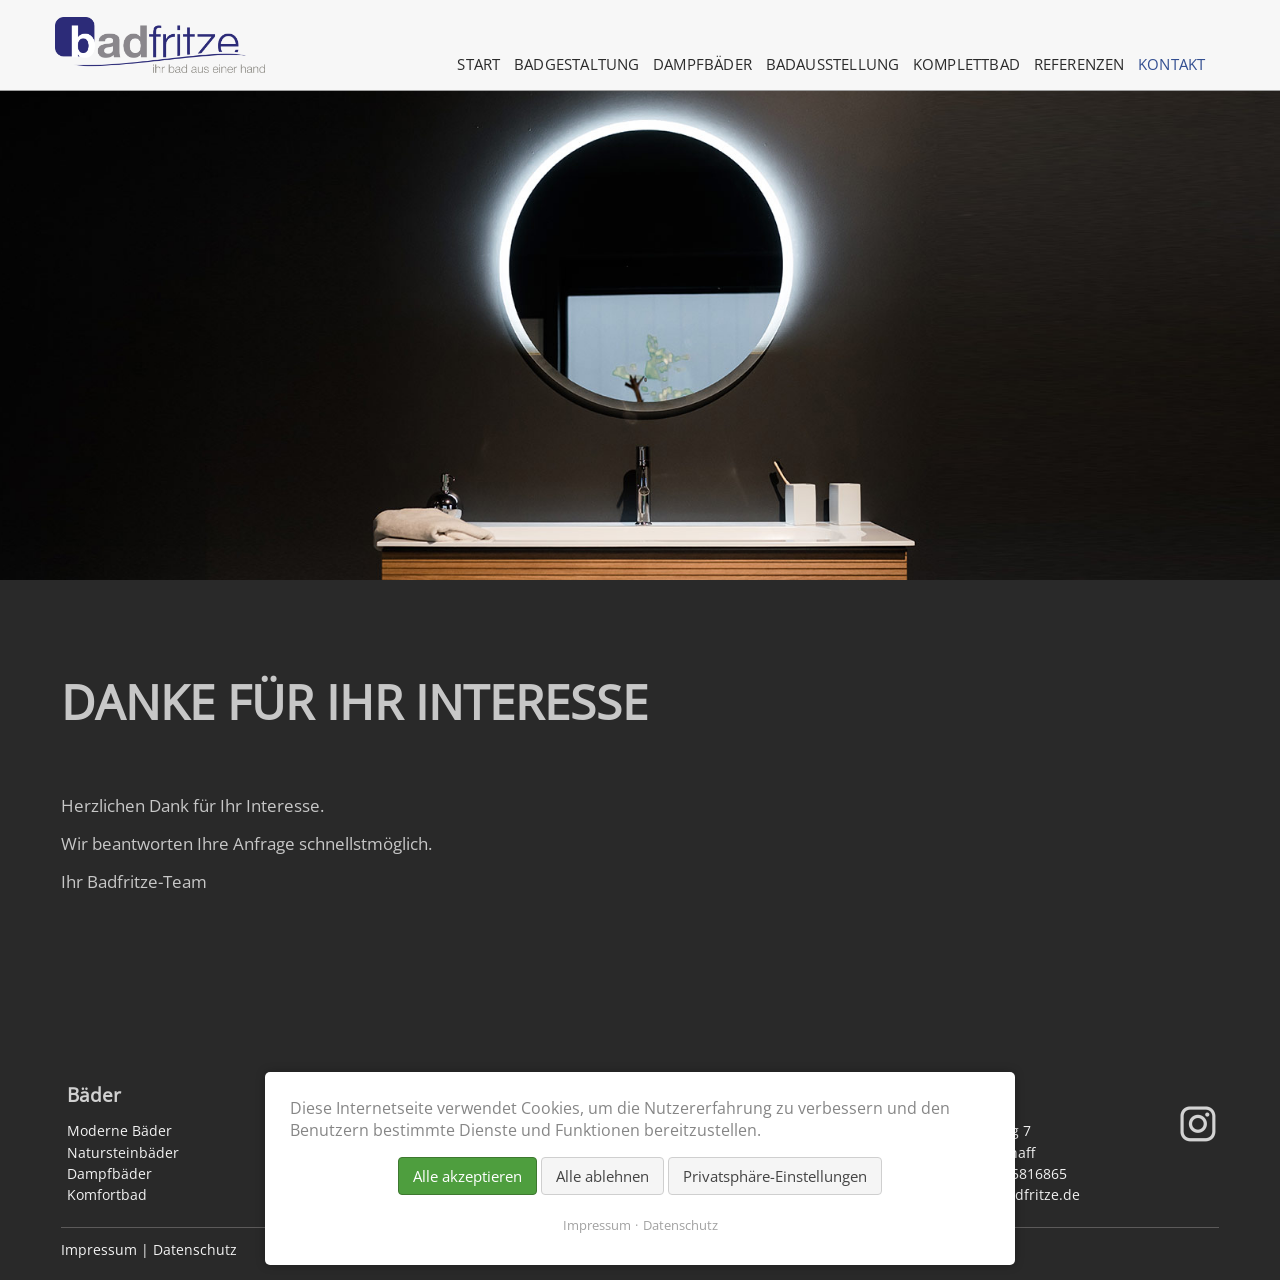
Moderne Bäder (119, 1130)
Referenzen (1079, 64)
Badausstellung (833, 64)
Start (478, 64)
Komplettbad (966, 64)
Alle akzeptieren (467, 1176)
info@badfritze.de (1019, 1194)
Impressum (99, 1249)
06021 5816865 (1017, 1173)
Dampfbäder (702, 64)
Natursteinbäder (123, 1152)
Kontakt (1171, 64)
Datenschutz (195, 1249)
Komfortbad (107, 1194)
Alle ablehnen (602, 1176)
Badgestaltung (577, 64)
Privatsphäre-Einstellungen (775, 1176)
